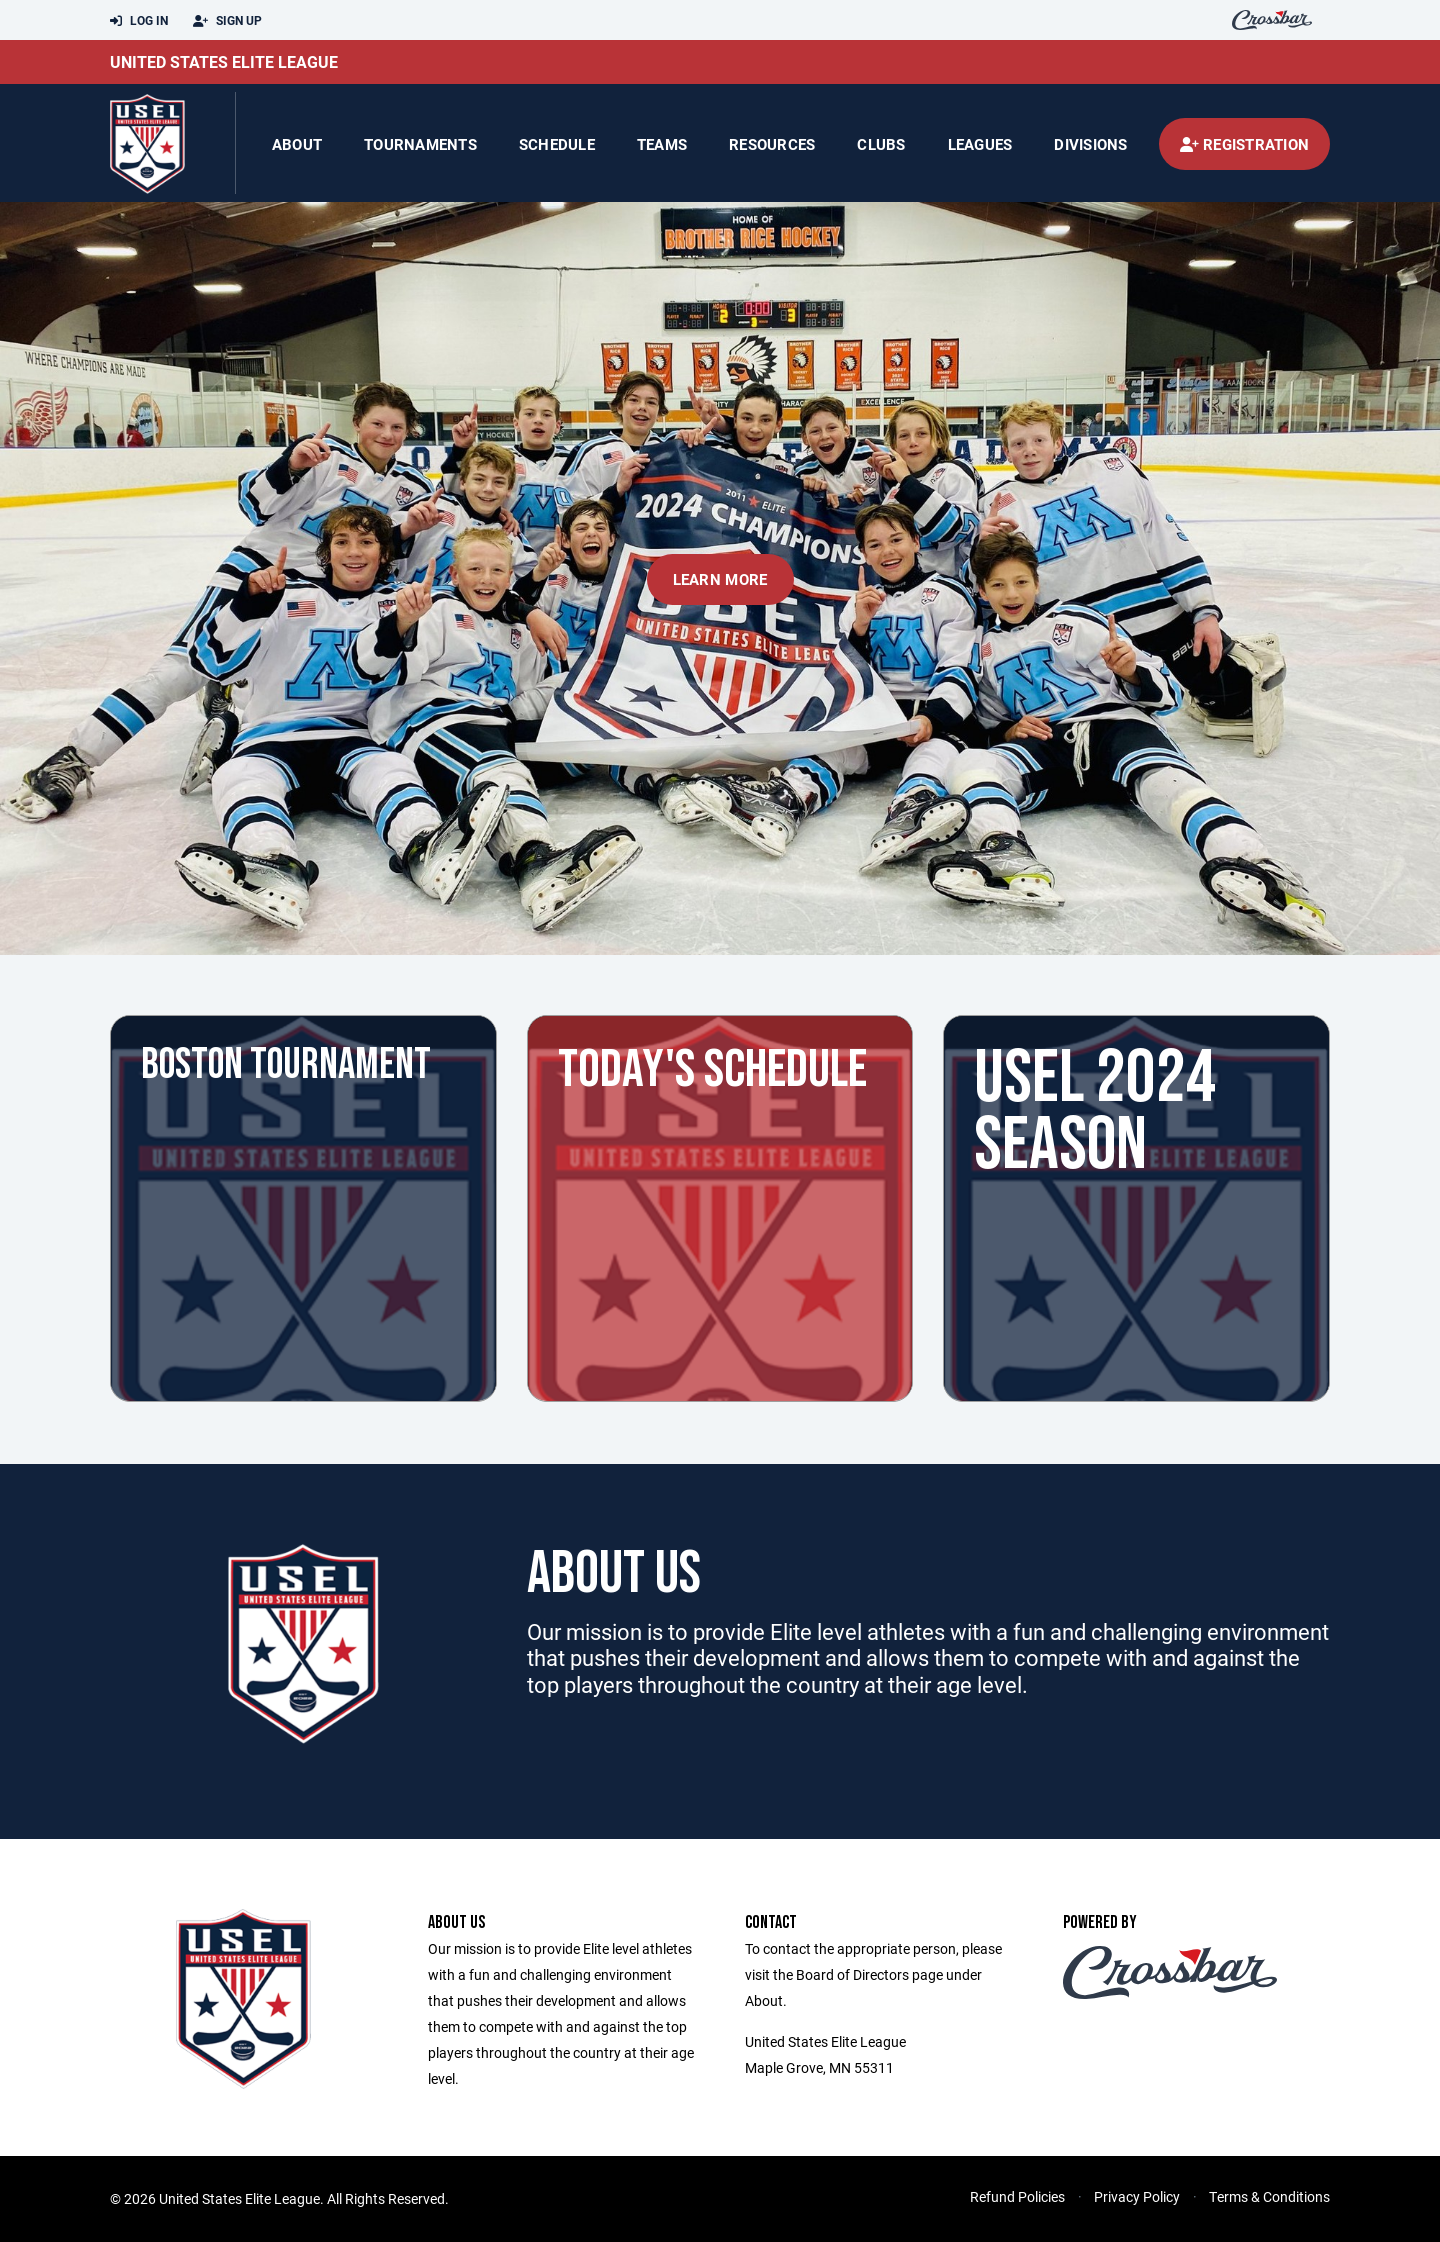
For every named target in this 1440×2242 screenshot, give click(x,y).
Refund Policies (1017, 2196)
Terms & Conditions (1269, 2196)
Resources (772, 144)
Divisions (1090, 144)
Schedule (557, 144)
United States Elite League (224, 61)
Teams (662, 144)
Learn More (720, 579)
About (297, 144)
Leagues (980, 144)
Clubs (881, 144)
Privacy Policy (1137, 2196)
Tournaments (420, 144)
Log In (139, 21)
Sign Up (227, 21)
